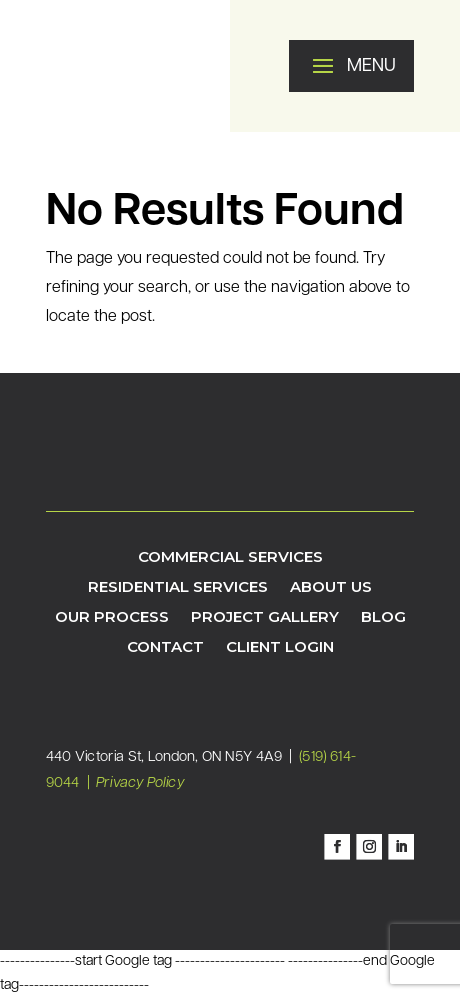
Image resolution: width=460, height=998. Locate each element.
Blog (383, 618)
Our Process (112, 618)
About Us (331, 588)
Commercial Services (230, 558)
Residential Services (178, 588)
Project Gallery (265, 618)
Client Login (280, 648)
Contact (165, 648)
